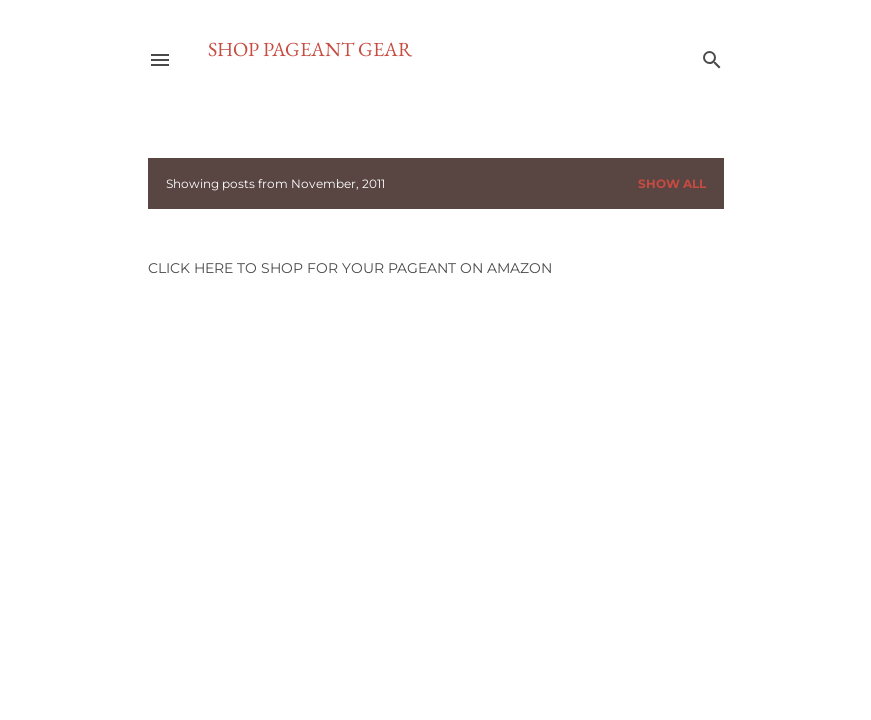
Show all (672, 183)
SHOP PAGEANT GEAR (310, 49)
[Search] (712, 55)
